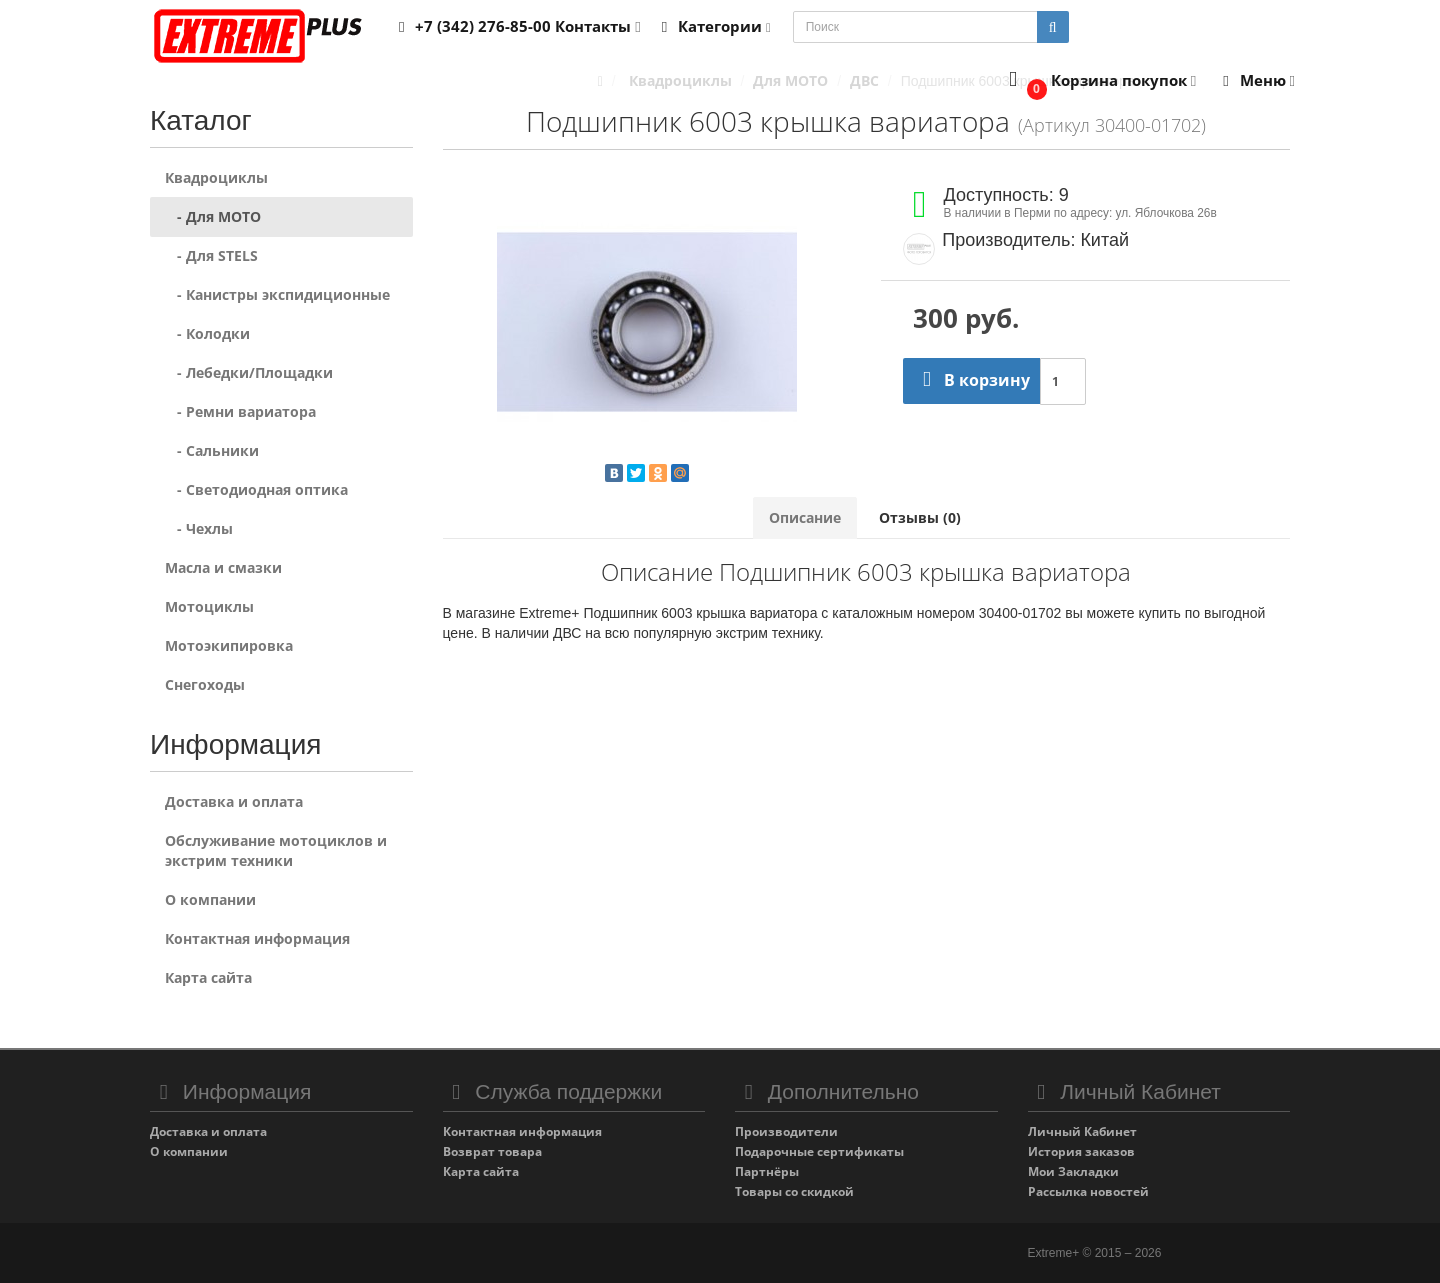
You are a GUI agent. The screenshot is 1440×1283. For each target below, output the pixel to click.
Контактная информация (257, 938)
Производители (786, 1131)
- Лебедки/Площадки (249, 372)
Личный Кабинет (1082, 1131)
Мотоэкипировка (229, 645)
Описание (805, 517)
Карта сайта (208, 977)
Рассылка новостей (1088, 1191)
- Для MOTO (213, 216)
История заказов (1081, 1151)
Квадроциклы (216, 177)
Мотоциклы (209, 606)
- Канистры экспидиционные (277, 294)
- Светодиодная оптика (256, 489)
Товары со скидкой (794, 1191)
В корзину (971, 380)
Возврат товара (492, 1151)
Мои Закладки (1073, 1171)
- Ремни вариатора (240, 411)
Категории (713, 26)
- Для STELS (211, 255)
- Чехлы (199, 528)
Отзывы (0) (920, 517)
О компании (210, 899)
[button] (1098, 81)
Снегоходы (205, 684)
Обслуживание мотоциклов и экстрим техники (276, 850)
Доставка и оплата (234, 801)
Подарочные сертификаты (819, 1151)
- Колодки (207, 333)
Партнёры (767, 1171)
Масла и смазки (223, 567)
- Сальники (212, 450)
